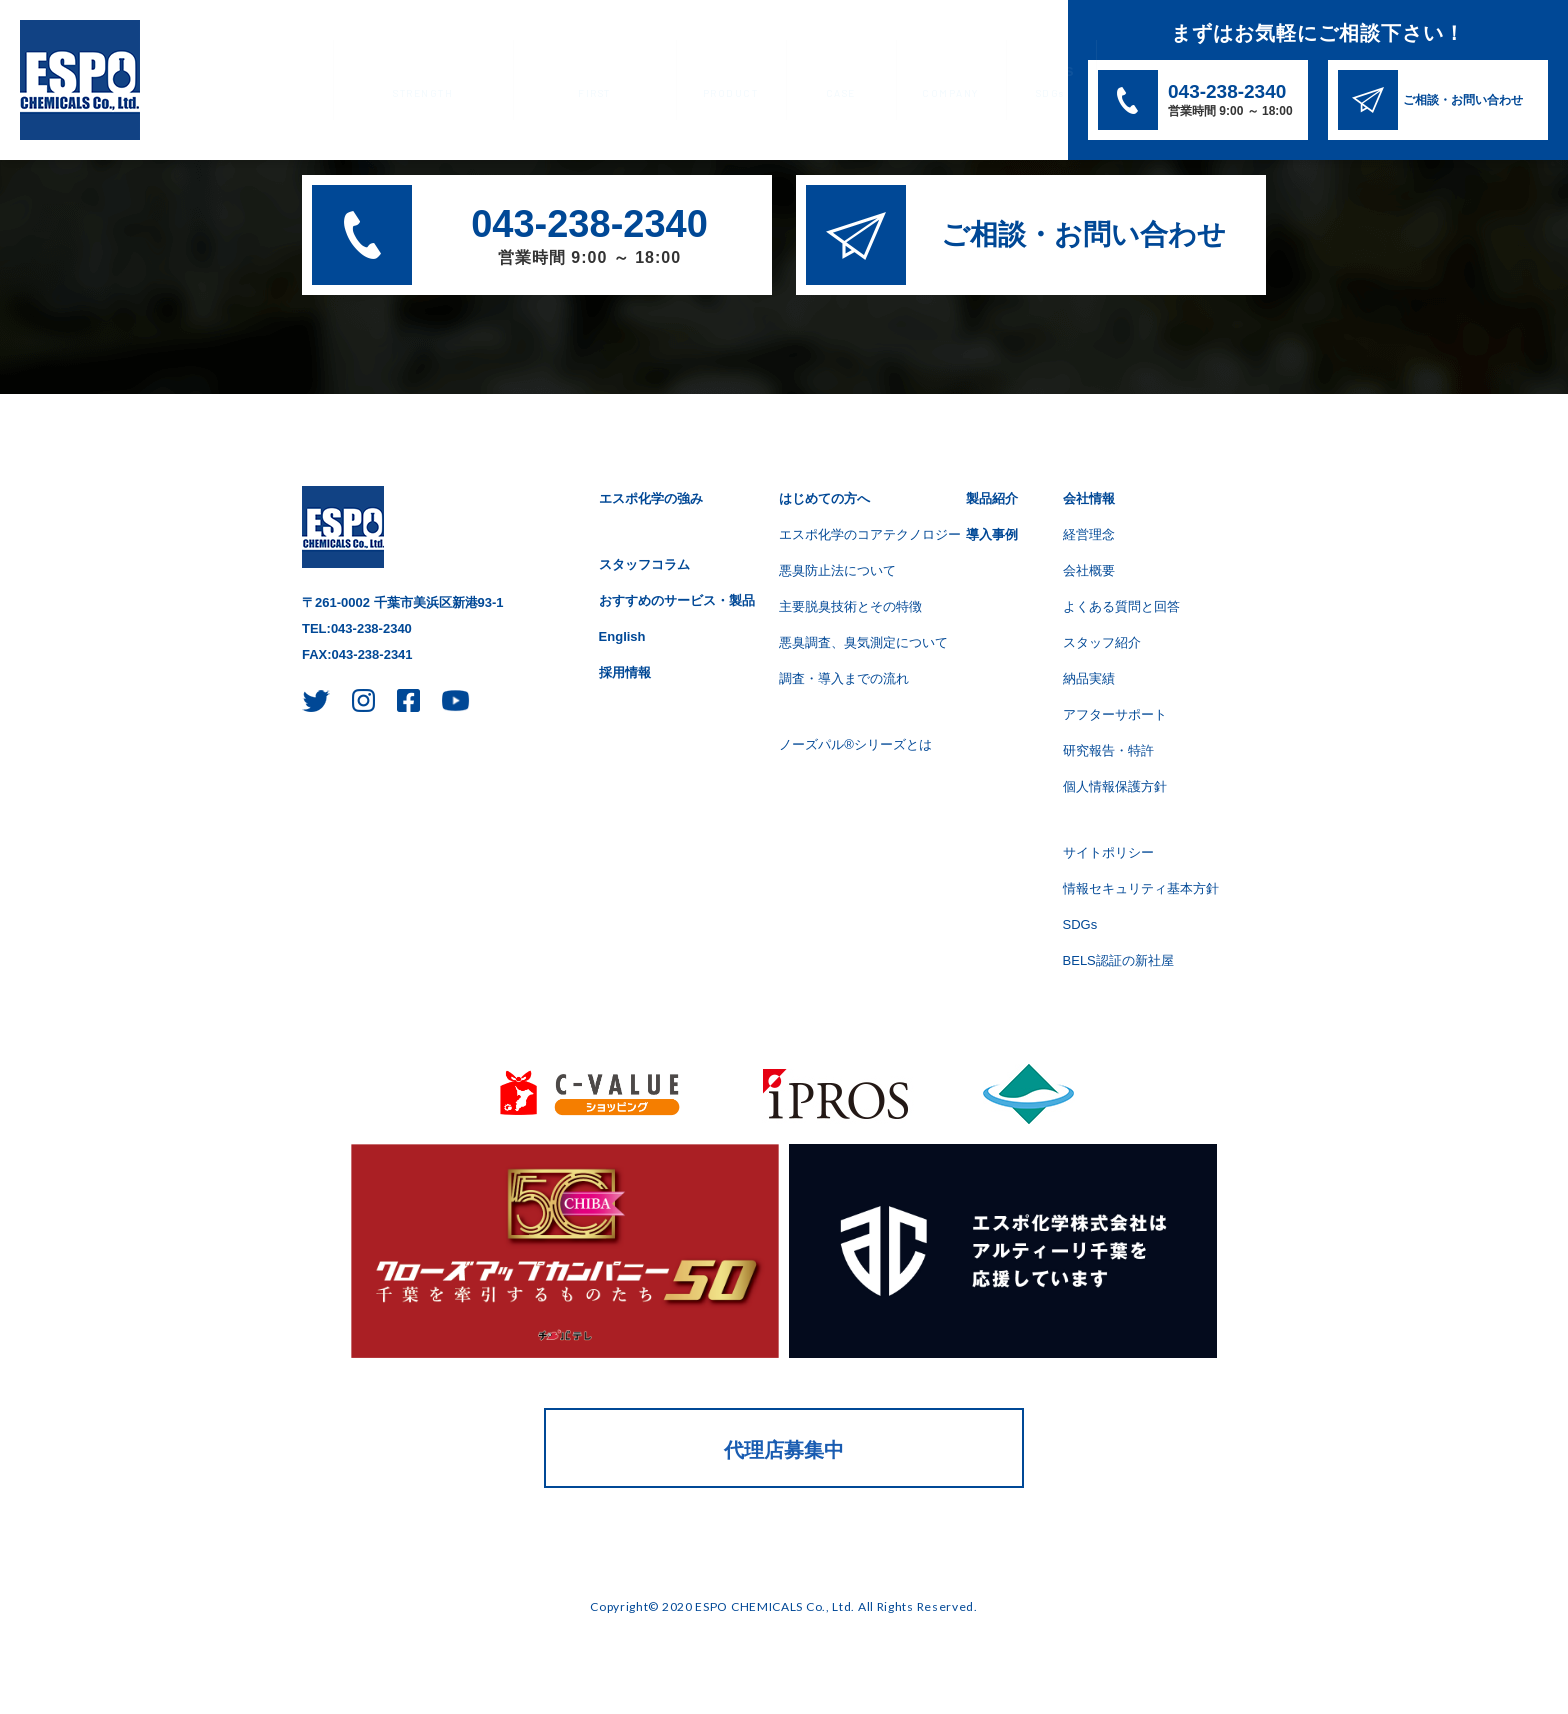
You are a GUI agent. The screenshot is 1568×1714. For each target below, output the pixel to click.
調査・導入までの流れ (844, 678)
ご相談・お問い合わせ (1083, 234)
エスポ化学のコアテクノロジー (870, 534)
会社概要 (1089, 570)
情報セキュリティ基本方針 (1141, 888)
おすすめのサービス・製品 (677, 600)
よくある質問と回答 (1121, 606)
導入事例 (806, 81)
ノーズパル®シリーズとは (855, 744)
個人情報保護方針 (1115, 786)
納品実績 (1089, 678)
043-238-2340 (589, 238)
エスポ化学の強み (416, 81)
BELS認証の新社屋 (1118, 960)
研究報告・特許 (1108, 750)
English (622, 636)
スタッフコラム (644, 564)
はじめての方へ (574, 81)
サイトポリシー (1108, 852)
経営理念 (1089, 534)
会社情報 (910, 81)
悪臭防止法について (837, 570)
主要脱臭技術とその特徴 (850, 606)
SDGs (1005, 81)
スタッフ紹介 (1102, 642)
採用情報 (625, 672)
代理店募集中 (784, 1450)
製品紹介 (702, 81)
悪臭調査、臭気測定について (863, 642)
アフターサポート (1115, 714)
